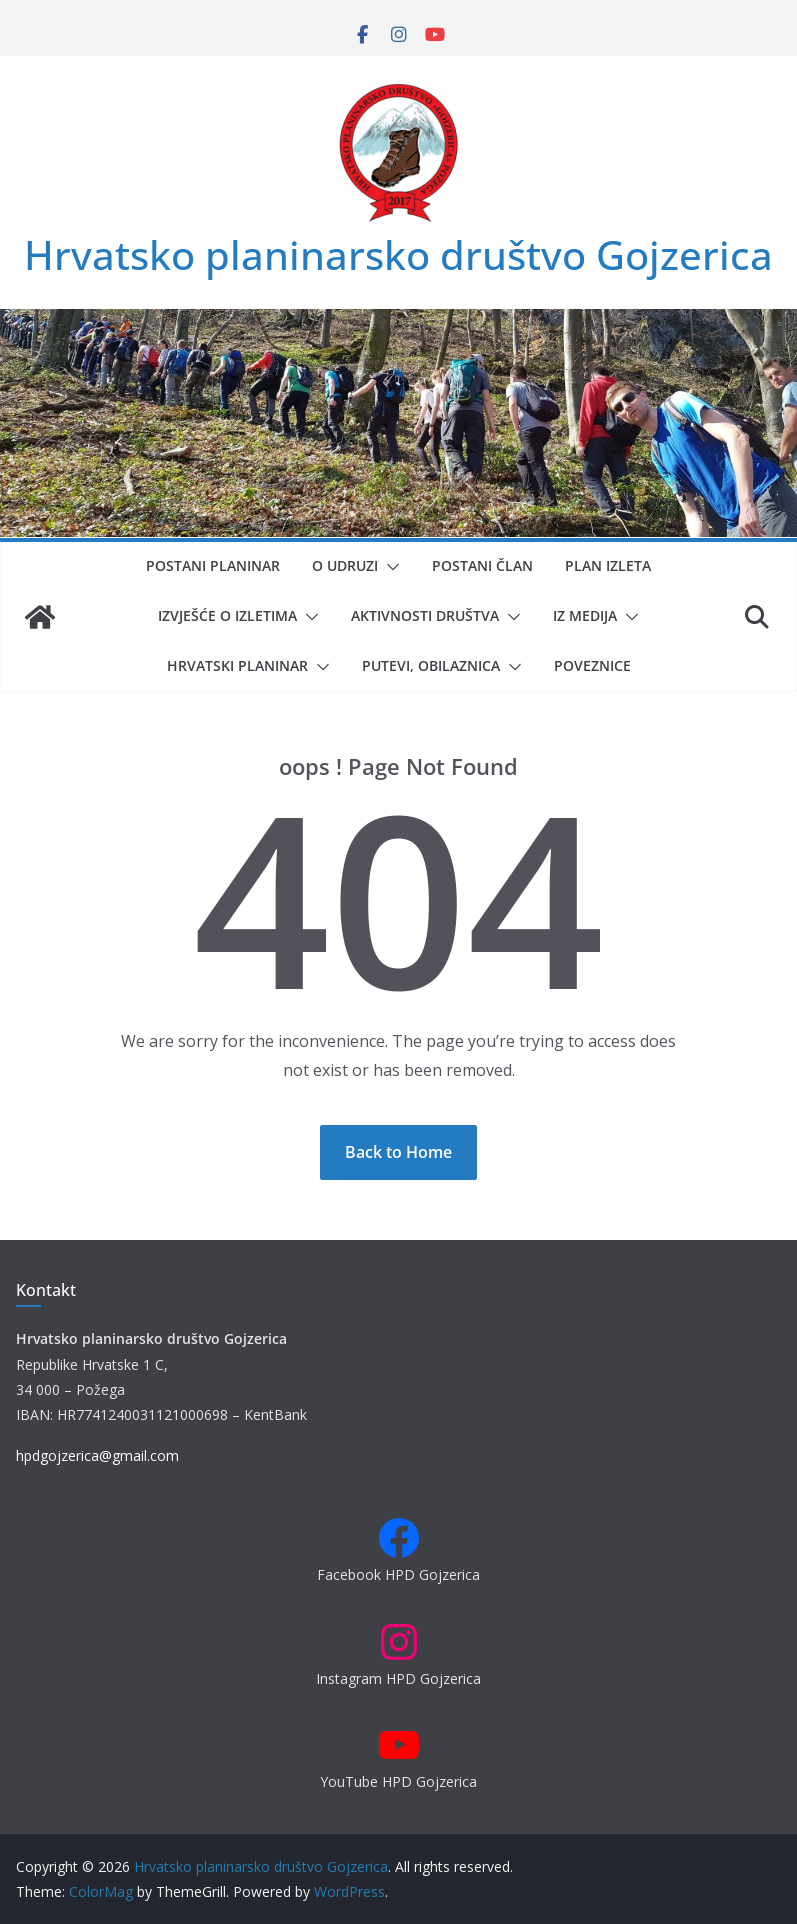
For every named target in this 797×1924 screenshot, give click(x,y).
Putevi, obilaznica (431, 665)
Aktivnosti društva (425, 615)
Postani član (482, 565)
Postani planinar (213, 565)
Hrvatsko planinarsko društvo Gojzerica (398, 254)
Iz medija (585, 615)
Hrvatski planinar (237, 665)
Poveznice (592, 665)
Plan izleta (608, 565)
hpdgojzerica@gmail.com (97, 1455)
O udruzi (345, 565)
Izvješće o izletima (227, 615)
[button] (389, 567)
